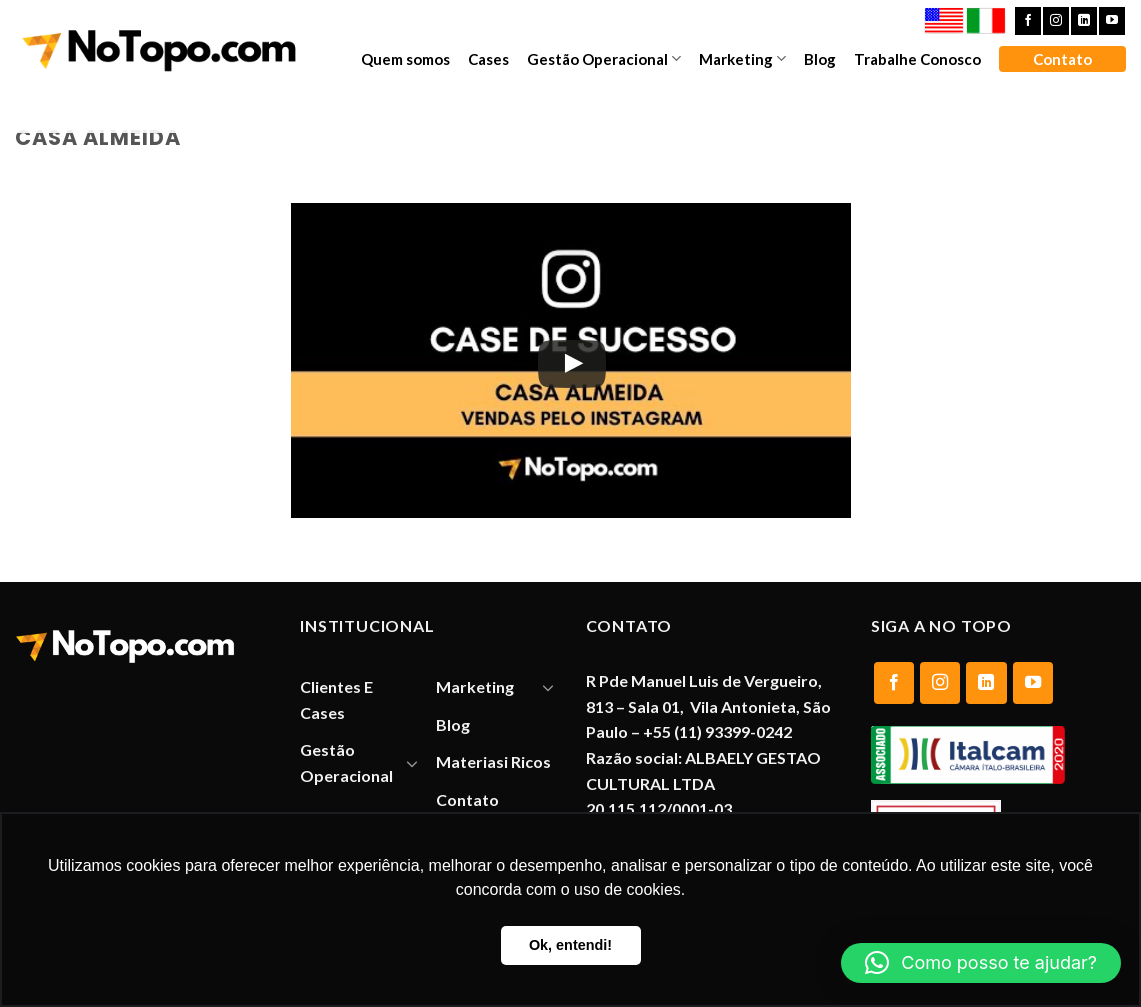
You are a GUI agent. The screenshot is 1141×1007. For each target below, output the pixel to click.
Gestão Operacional (604, 58)
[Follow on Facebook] (1028, 21)
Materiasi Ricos (493, 761)
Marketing (742, 58)
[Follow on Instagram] (1056, 21)
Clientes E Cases (336, 699)
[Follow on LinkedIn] (1084, 21)
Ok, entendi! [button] (570, 945)
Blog (820, 59)
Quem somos (405, 59)
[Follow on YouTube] (1112, 21)
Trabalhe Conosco (917, 59)
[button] (981, 963)
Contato (1062, 59)
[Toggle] (412, 763)
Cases (488, 59)
